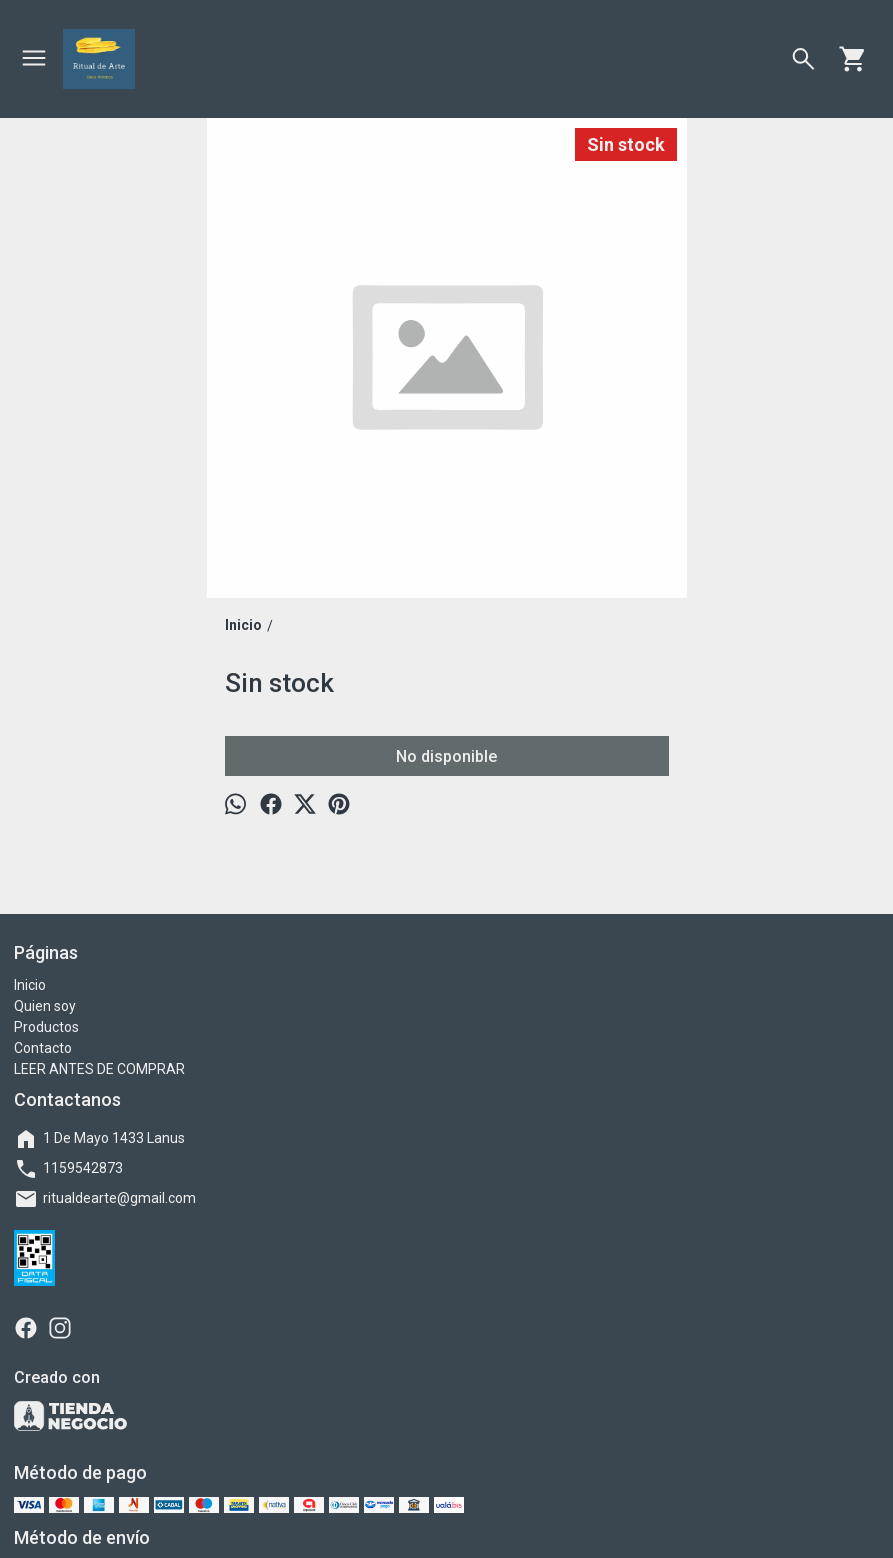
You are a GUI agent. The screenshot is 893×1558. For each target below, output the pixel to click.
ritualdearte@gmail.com (105, 1199)
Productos (46, 1027)
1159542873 (68, 1169)
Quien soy (45, 1006)
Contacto (43, 1048)
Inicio (30, 985)
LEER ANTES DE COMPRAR (99, 1069)
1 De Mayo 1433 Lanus (99, 1139)
